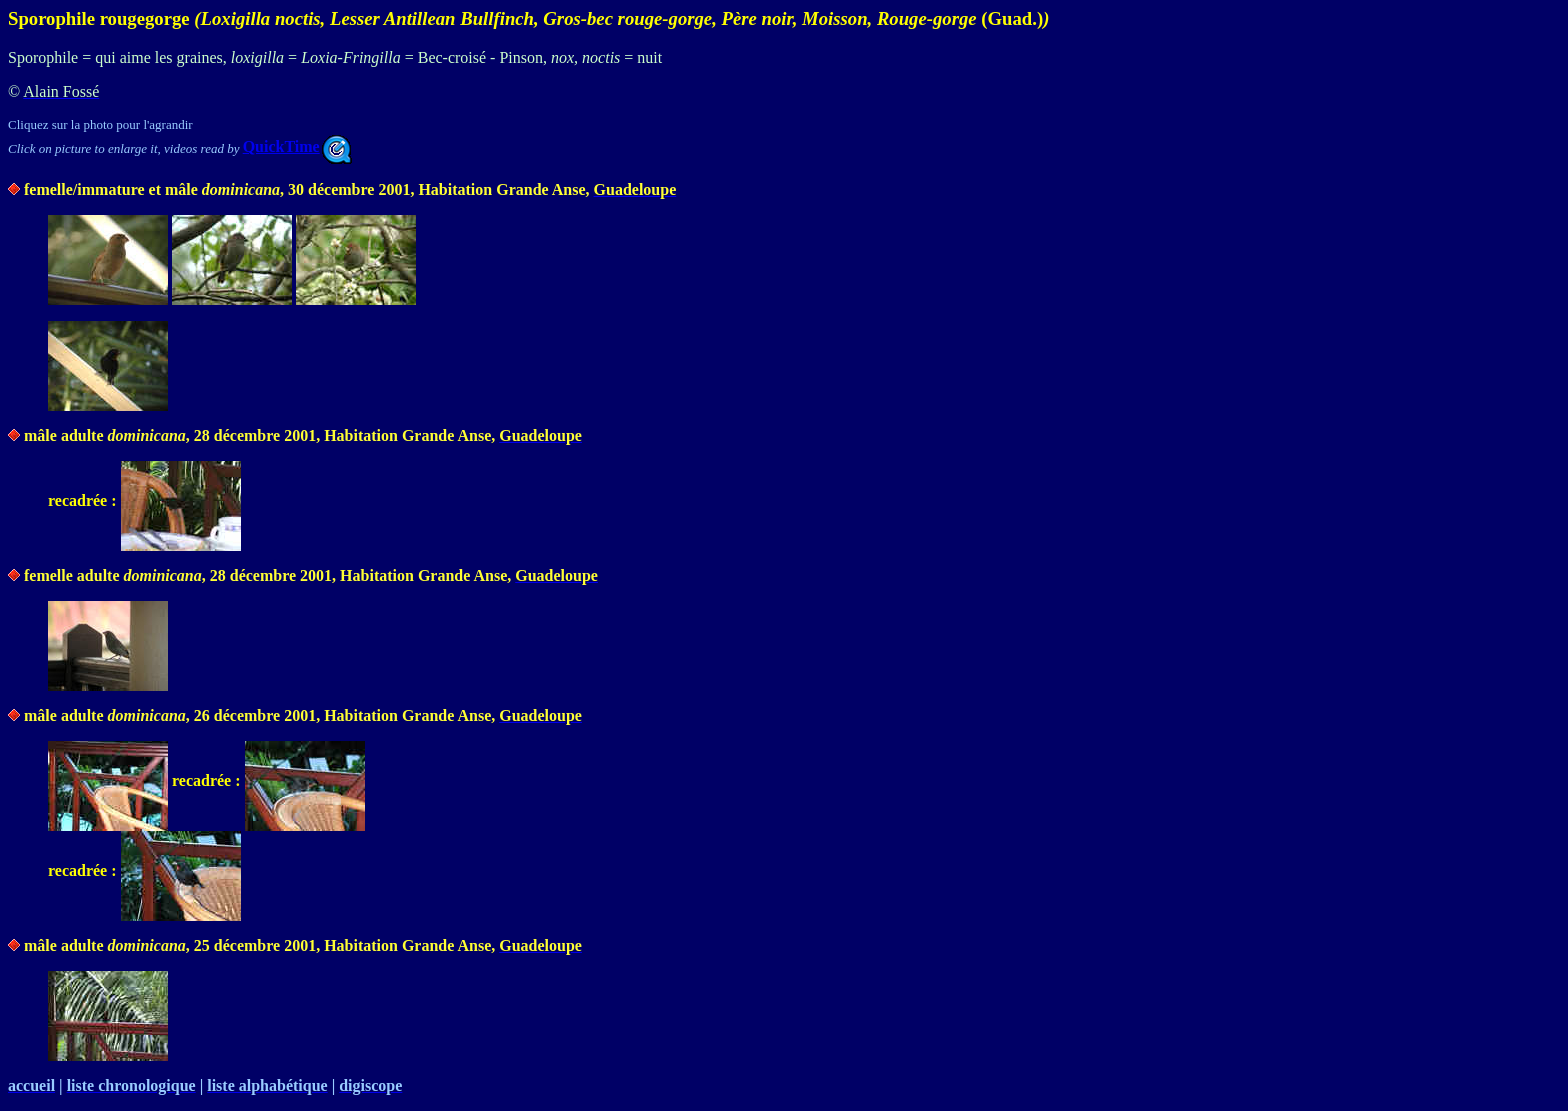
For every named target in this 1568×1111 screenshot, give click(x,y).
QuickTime (297, 146)
